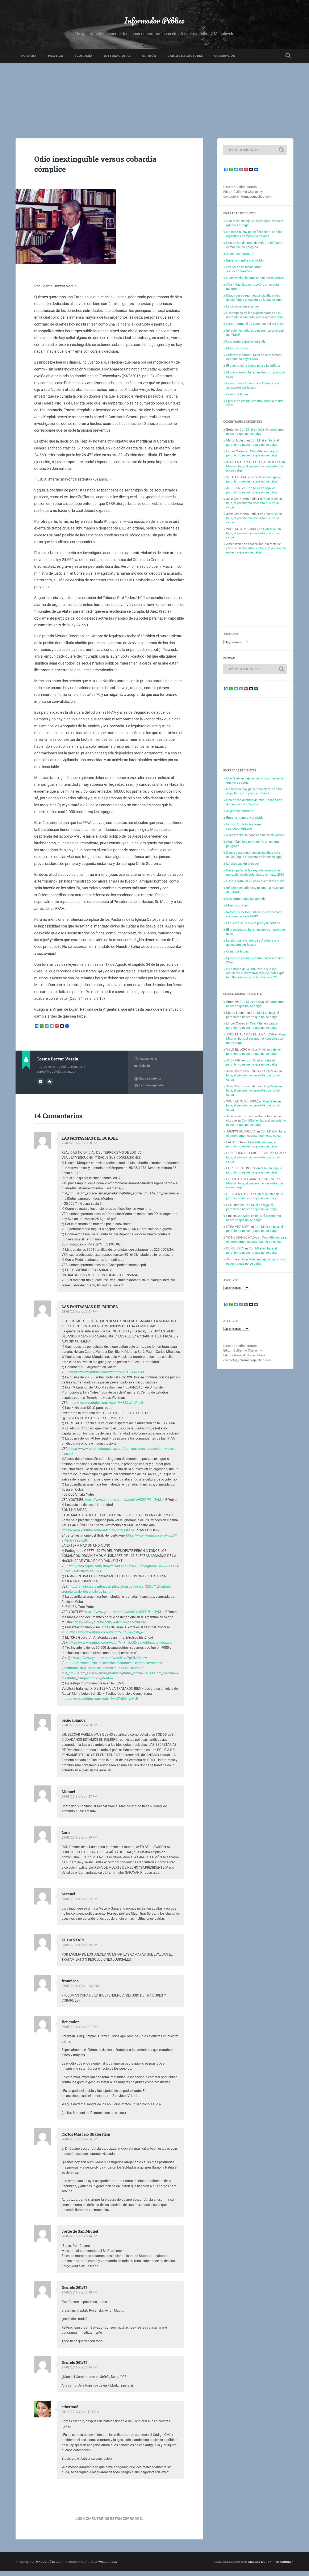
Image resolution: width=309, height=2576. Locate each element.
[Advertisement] (155, 99)
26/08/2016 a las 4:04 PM (79, 2144)
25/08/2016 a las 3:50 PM (79, 1148)
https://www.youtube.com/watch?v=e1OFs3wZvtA (106, 1377)
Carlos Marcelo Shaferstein (86, 2138)
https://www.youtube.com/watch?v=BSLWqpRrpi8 (105, 1407)
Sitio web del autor (50, 1086)
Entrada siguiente (151, 1090)
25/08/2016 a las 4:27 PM (79, 1801)
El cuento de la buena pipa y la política (253, 370)
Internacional (117, 60)
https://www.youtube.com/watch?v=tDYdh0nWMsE (100, 1703)
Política (55, 60)
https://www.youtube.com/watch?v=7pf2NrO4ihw (110, 1662)
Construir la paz (237, 399)
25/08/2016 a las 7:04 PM (79, 1903)
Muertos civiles (237, 353)
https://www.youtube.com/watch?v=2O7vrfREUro (109, 1627)
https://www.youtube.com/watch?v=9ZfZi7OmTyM (123, 1504)
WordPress (107, 2566)
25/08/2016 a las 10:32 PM (80, 1990)
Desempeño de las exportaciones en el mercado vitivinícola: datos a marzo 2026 (255, 320)
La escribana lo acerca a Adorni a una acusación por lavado (252, 390)
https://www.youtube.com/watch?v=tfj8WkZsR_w (106, 1637)
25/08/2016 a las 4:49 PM (79, 1842)
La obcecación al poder (242, 311)
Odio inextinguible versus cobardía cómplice (105, 168)
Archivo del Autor (40, 1086)
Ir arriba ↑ (284, 2566)
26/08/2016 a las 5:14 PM (79, 2241)
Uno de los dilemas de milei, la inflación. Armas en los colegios (254, 249)
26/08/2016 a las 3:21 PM (79, 2031)
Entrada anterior (150, 1083)
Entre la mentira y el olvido (245, 265)
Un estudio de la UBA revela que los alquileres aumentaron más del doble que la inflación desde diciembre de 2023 (255, 978)
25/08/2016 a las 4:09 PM (79, 1729)
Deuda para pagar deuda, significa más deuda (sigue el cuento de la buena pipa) (254, 302)
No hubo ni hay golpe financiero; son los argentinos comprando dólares (254, 239)
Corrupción (224, 60)
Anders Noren (260, 2566)
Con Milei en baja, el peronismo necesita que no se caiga (255, 436)
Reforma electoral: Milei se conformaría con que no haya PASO (254, 361)
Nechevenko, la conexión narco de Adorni (255, 282)
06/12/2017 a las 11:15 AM (80, 2416)
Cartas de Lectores (185, 60)
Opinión (149, 60)
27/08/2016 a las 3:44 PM (79, 2372)
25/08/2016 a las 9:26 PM (79, 1949)
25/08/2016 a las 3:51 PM (79, 1316)
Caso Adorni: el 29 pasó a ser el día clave (255, 328)
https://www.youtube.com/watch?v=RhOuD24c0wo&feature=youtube (120, 1647)
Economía (83, 60)
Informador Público (154, 22)
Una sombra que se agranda (246, 346)
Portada (29, 60)
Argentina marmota (239, 258)
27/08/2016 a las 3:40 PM (79, 2297)
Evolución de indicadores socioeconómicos (244, 274)
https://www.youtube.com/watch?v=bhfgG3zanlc (98, 1535)
